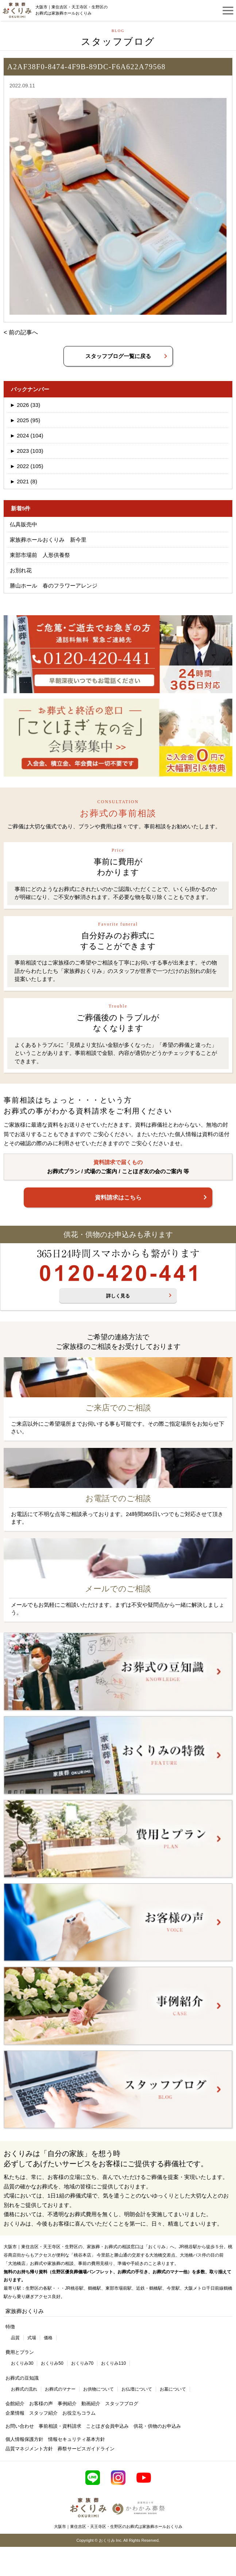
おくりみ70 (82, 2363)
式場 (31, 2337)
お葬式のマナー (60, 2389)
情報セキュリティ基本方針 (76, 2439)
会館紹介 (14, 2403)
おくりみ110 (113, 2363)
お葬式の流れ (24, 2389)
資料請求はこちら (118, 1197)
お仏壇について (136, 2389)
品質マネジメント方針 (29, 2448)
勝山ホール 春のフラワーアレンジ (53, 585)
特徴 (10, 2326)
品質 (15, 2337)
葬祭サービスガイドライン (86, 2448)
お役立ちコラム (79, 2413)
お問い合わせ (19, 2426)
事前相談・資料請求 (60, 2426)
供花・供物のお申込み (157, 2426)
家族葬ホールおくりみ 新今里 (48, 540)
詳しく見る (118, 1296)
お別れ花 (21, 570)
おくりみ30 (22, 2363)
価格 (48, 2337)
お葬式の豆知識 (22, 2378)
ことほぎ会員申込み (107, 2426)
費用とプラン (19, 2352)
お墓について (173, 2389)
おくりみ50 (52, 2363)
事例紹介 (67, 2403)
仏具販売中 (23, 524)
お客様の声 (41, 2403)
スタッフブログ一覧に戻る (118, 356)
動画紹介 (90, 2403)
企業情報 (14, 2413)
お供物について (98, 2389)
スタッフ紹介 (43, 2413)
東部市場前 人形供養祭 (40, 555)
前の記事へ (23, 332)
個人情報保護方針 (24, 2439)
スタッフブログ (121, 2403)
